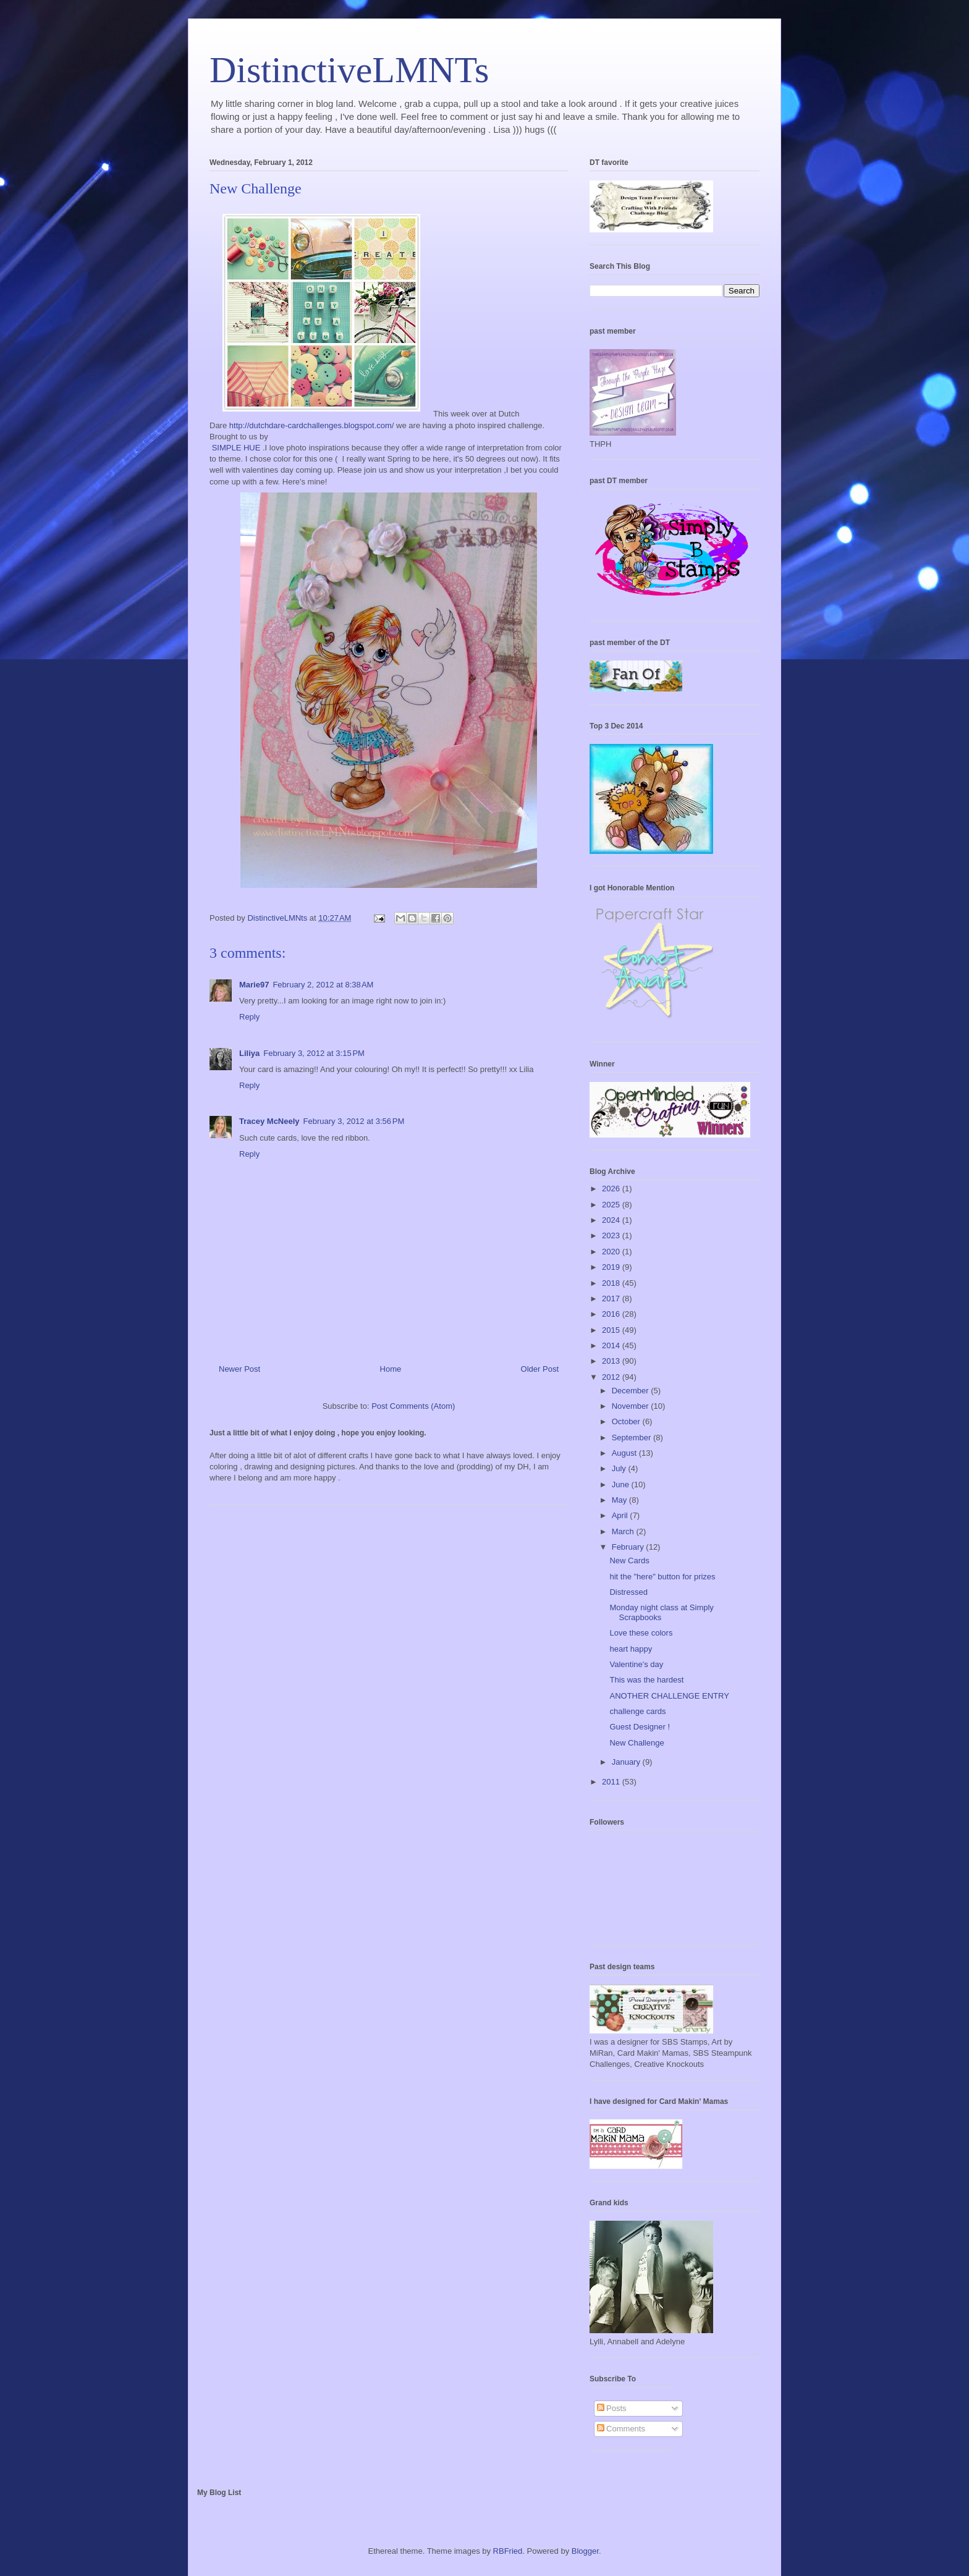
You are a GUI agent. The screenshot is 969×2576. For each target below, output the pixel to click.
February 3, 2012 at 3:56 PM (354, 1121)
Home (391, 1369)
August (625, 1453)
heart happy (630, 1648)
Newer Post (239, 1369)
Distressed (628, 1592)
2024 (612, 1220)
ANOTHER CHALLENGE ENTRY (669, 1695)
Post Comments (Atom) (413, 1406)
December (631, 1390)
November (631, 1406)
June (622, 1484)
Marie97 (254, 984)
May (620, 1500)
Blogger (585, 2551)
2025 (612, 1204)
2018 (612, 1283)
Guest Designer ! (639, 1726)
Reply (249, 1016)
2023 (612, 1235)
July (620, 1468)
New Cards (629, 1560)
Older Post (540, 1369)
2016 (612, 1314)
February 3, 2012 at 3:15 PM (314, 1053)
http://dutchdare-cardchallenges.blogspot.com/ (311, 425)
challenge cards (637, 1711)
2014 (612, 1345)
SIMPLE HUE (236, 447)
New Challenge (636, 1742)
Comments (621, 2428)
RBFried (508, 2551)
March (624, 1531)
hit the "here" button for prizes (662, 1576)
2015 (612, 1330)
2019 (612, 1267)
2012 (612, 1377)
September (632, 1437)
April (621, 1515)
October (627, 1421)
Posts (612, 2408)
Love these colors (640, 1632)
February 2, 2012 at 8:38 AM (323, 984)
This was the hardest (646, 1679)
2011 (612, 1781)
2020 (612, 1251)
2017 (612, 1298)
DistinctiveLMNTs (349, 69)
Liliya (249, 1053)
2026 (612, 1188)
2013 (612, 1361)
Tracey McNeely (269, 1121)
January (627, 1762)
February (629, 1547)
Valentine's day (636, 1664)
